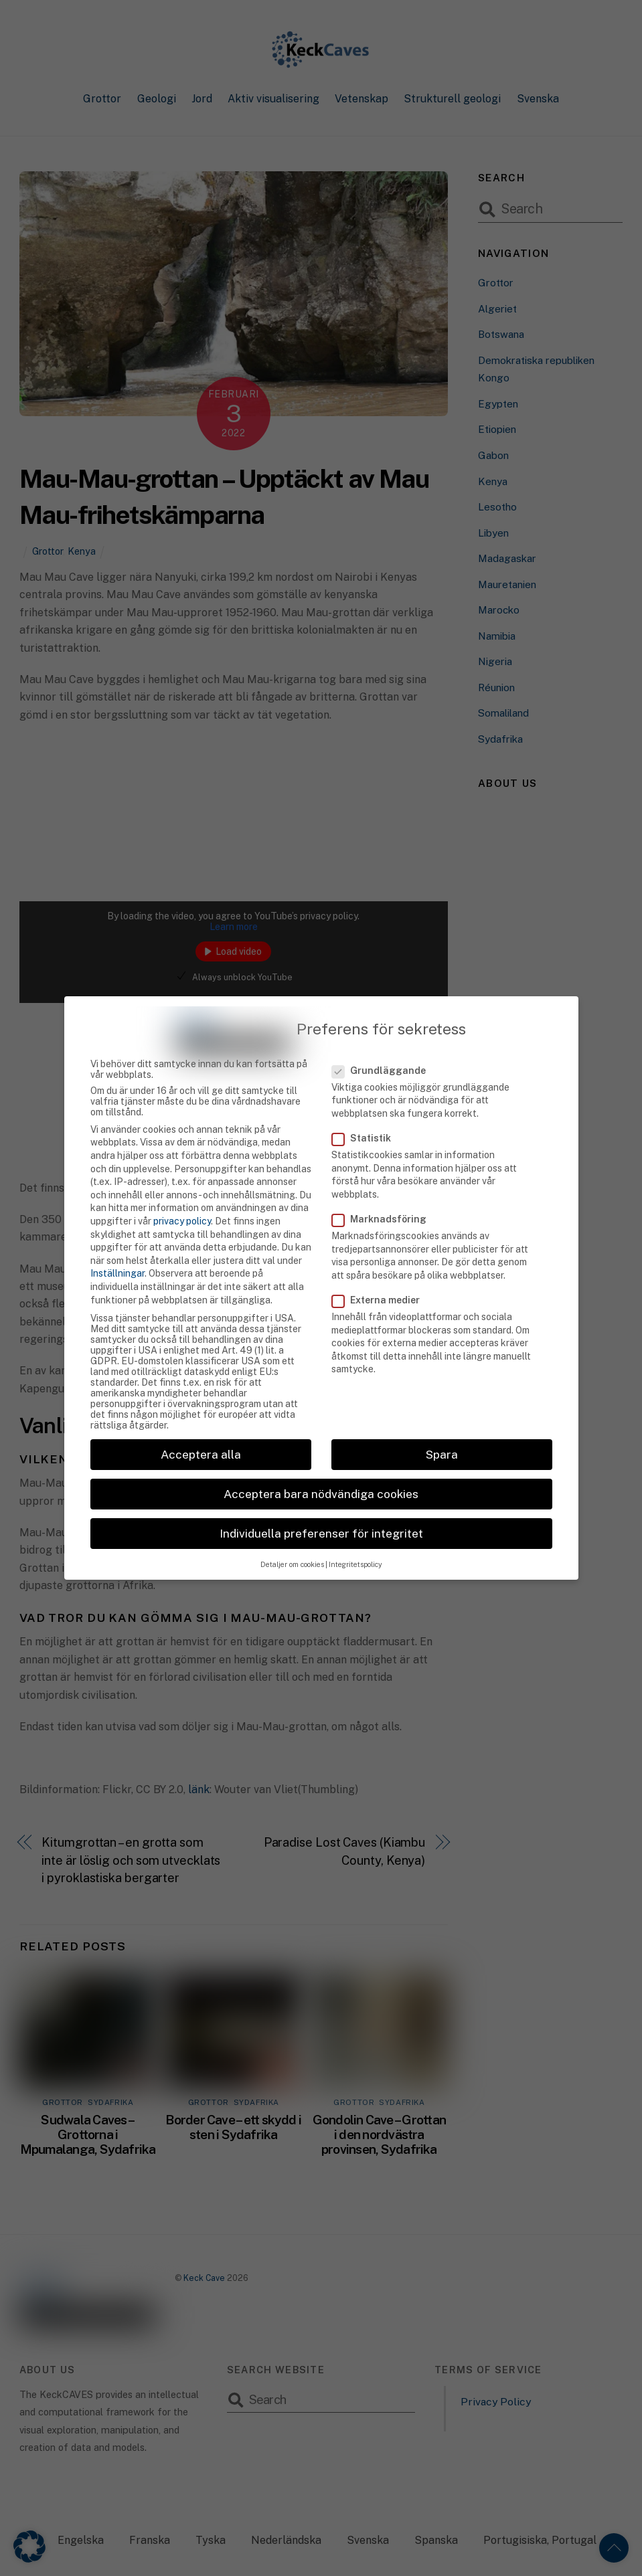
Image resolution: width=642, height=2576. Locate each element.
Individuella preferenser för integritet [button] (321, 1503)
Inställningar (117, 1243)
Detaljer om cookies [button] (292, 1534)
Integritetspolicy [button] (355, 1534)
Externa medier (383, 1270)
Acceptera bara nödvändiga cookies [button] (321, 1464)
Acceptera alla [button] (201, 1424)
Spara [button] (442, 1424)
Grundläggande (387, 1039)
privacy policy (182, 1191)
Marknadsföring (386, 1189)
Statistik (368, 1108)
